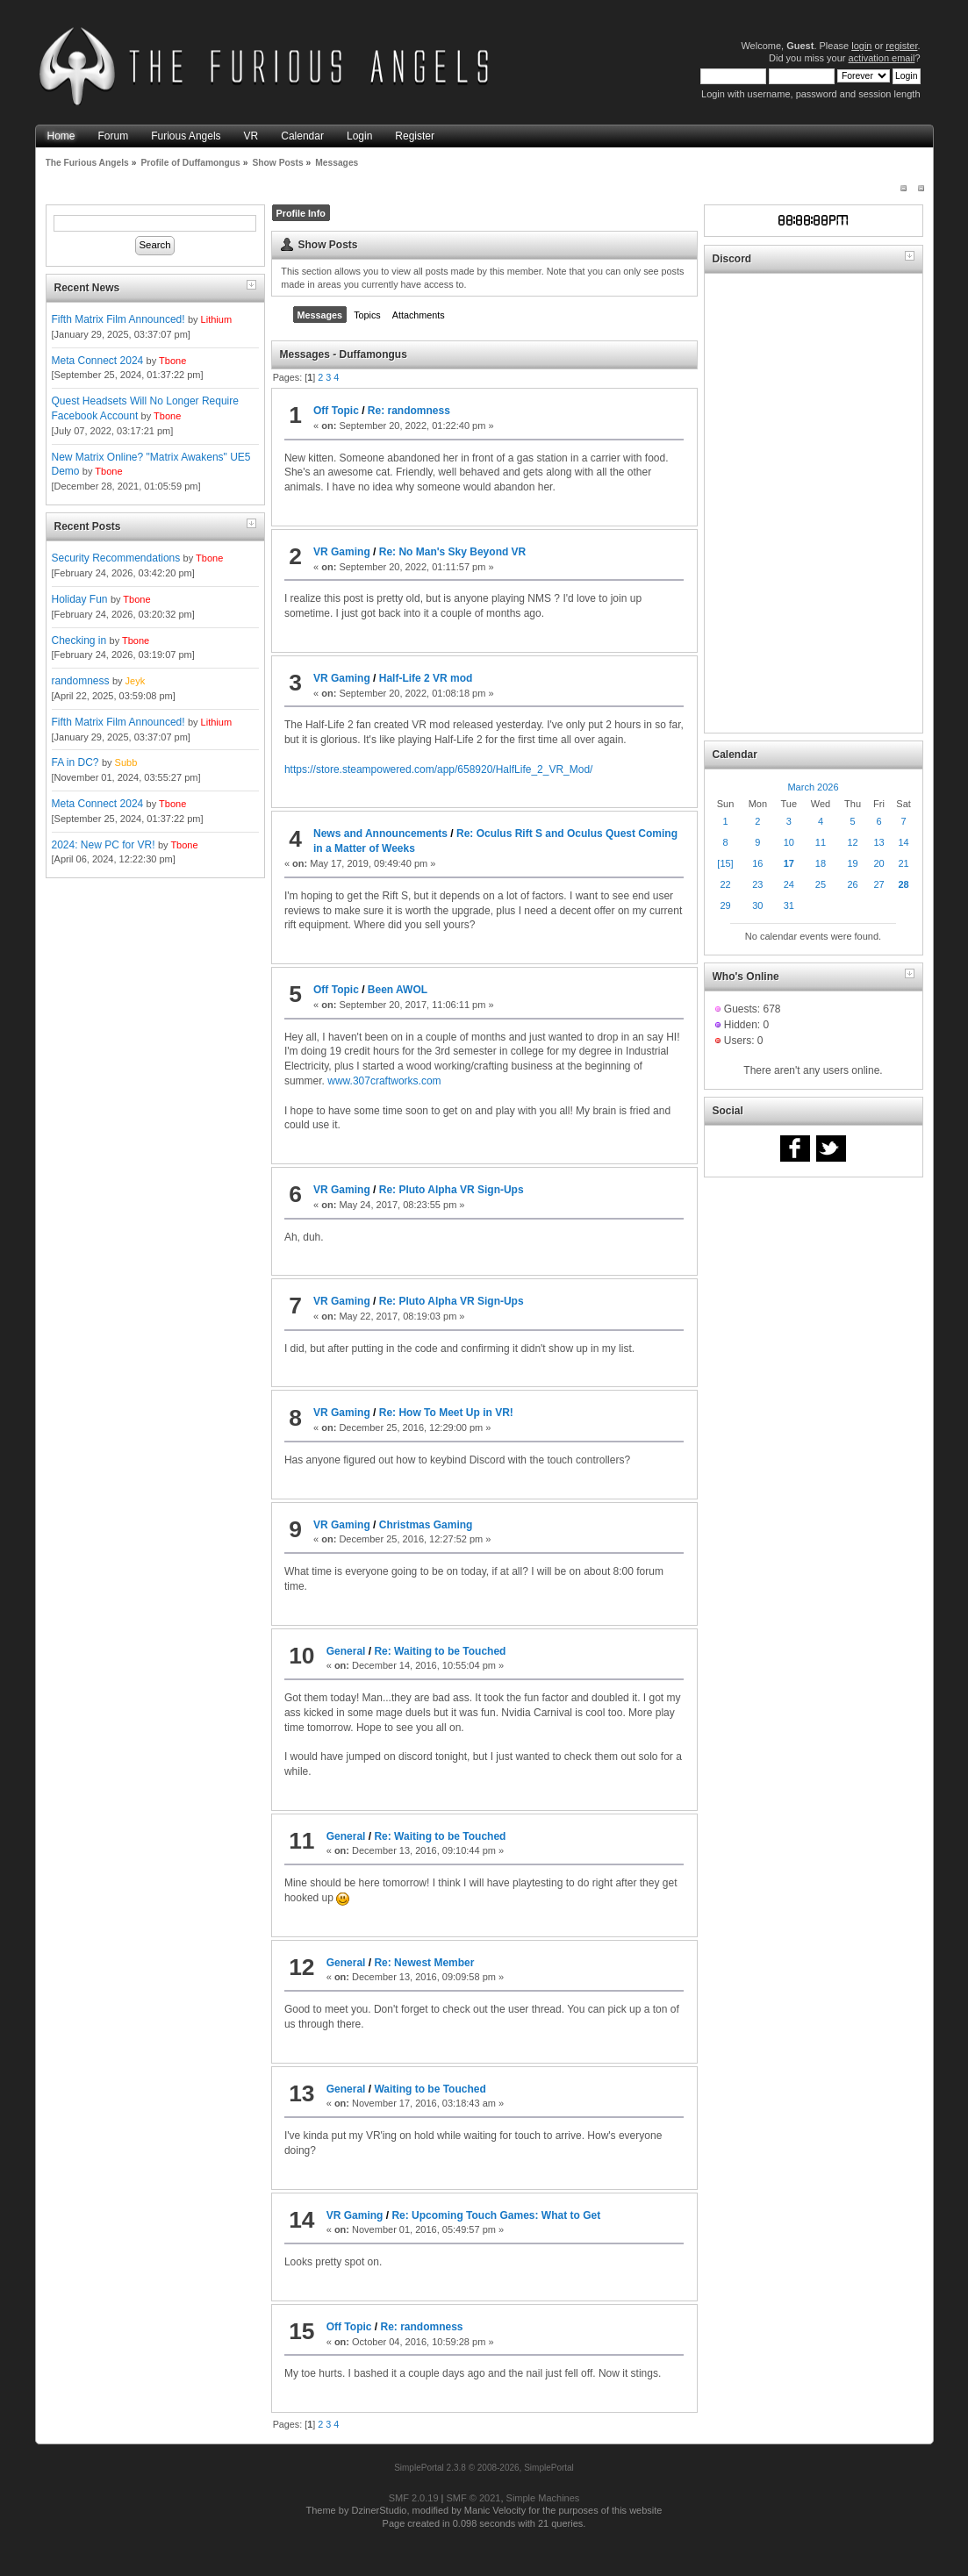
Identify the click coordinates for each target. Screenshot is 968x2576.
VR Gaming (341, 552)
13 (878, 842)
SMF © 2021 (474, 2498)
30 (757, 905)
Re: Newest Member (424, 1963)
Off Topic (336, 410)
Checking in (79, 640)
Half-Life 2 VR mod (426, 678)
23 (757, 884)
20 (878, 863)
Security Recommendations (116, 558)
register (901, 45)
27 (878, 884)
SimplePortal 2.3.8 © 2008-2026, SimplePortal (484, 2467)
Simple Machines (543, 2498)
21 (903, 863)
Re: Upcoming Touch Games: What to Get (495, 2215)
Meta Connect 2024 (98, 360)
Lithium (216, 319)
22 (725, 884)
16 (757, 863)
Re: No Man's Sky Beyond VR (453, 552)
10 (789, 842)
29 (725, 905)
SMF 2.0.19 (414, 2498)
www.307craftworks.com (384, 1081)
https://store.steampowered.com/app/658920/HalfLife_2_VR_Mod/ (438, 769)
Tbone (172, 360)
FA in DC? (75, 762)
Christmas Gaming (426, 1525)
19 (852, 863)
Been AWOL (397, 990)
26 (852, 884)
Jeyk (135, 681)
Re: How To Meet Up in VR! (446, 1412)
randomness (81, 681)
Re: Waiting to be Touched (440, 1651)
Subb (126, 762)
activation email (882, 58)
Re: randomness (409, 410)
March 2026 (812, 787)
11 (820, 842)
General (346, 1651)
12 (852, 842)
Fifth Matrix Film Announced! (118, 319)
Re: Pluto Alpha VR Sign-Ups (451, 1190)
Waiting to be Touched (429, 2089)
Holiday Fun (80, 599)
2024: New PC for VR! (103, 845)
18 (820, 863)
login (861, 45)
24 (789, 884)
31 (789, 905)
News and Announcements (380, 833)
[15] (725, 863)
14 (903, 842)
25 (820, 884)
